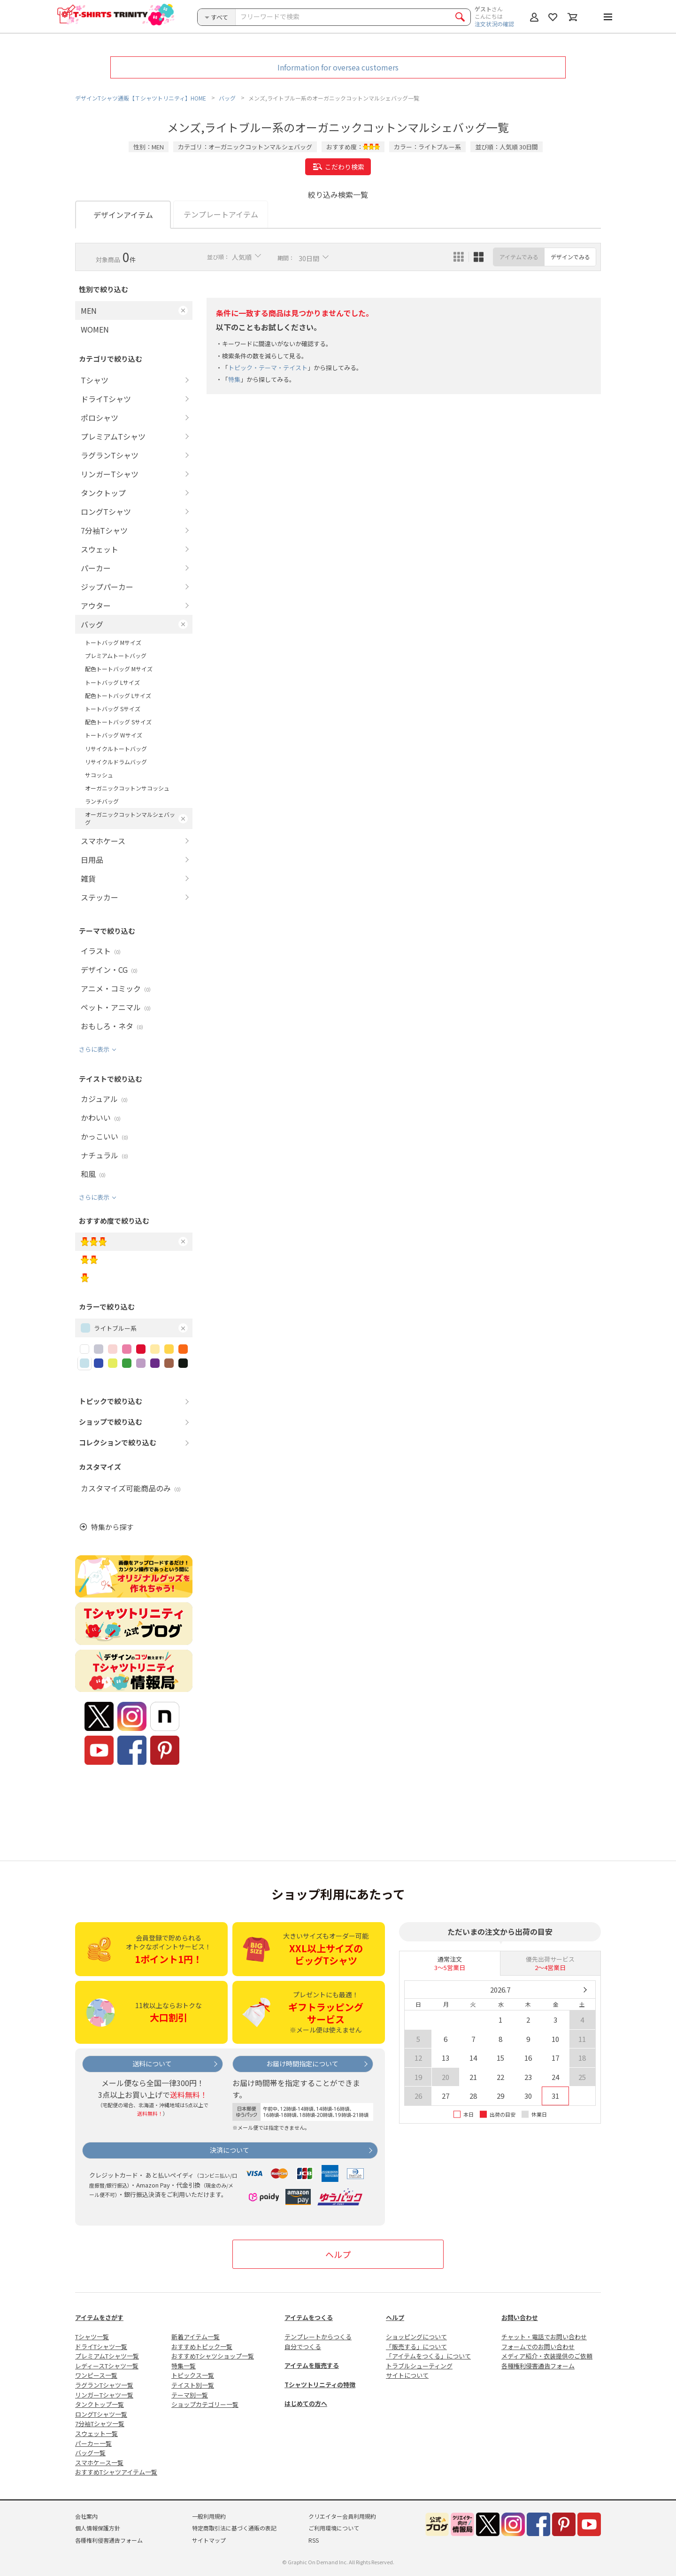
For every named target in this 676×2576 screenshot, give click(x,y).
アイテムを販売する (311, 2365)
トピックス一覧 (192, 2375)
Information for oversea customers (338, 67)
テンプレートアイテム (221, 214)
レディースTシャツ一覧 (106, 2365)
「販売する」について (416, 2346)
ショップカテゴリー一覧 (204, 2404)
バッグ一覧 (90, 2452)
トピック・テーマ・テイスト (267, 367)
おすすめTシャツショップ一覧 (212, 2355)
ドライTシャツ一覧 (101, 2346)
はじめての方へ (305, 2403)
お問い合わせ (519, 2317)
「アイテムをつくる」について (428, 2355)
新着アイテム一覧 (195, 2336)
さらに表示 (94, 1049)
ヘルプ (338, 2254)
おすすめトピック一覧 (201, 2346)
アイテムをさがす (99, 2317)
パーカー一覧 (93, 2443)
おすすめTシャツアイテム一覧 (116, 2471)
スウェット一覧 (96, 2433)
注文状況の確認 (494, 24)
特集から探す (112, 1527)
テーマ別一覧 (189, 2394)
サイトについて (407, 2375)
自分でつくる (302, 2346)
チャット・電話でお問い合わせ (544, 2336)
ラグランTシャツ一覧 (104, 2385)
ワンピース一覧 (96, 2375)
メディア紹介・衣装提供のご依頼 (546, 2355)
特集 (234, 379)
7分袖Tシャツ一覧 (99, 2423)
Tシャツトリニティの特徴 (319, 2384)
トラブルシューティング (419, 2365)
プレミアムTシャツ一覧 (107, 2355)
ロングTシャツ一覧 (101, 2414)
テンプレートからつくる (318, 2336)
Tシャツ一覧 (92, 2336)
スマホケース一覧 (99, 2462)
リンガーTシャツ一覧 (104, 2394)
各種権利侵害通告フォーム (538, 2365)
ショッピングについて (416, 2336)
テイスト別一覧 (192, 2385)
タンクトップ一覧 (99, 2404)
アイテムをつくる (308, 2317)
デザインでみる (570, 257)
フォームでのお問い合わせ (538, 2346)
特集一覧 (183, 2365)
